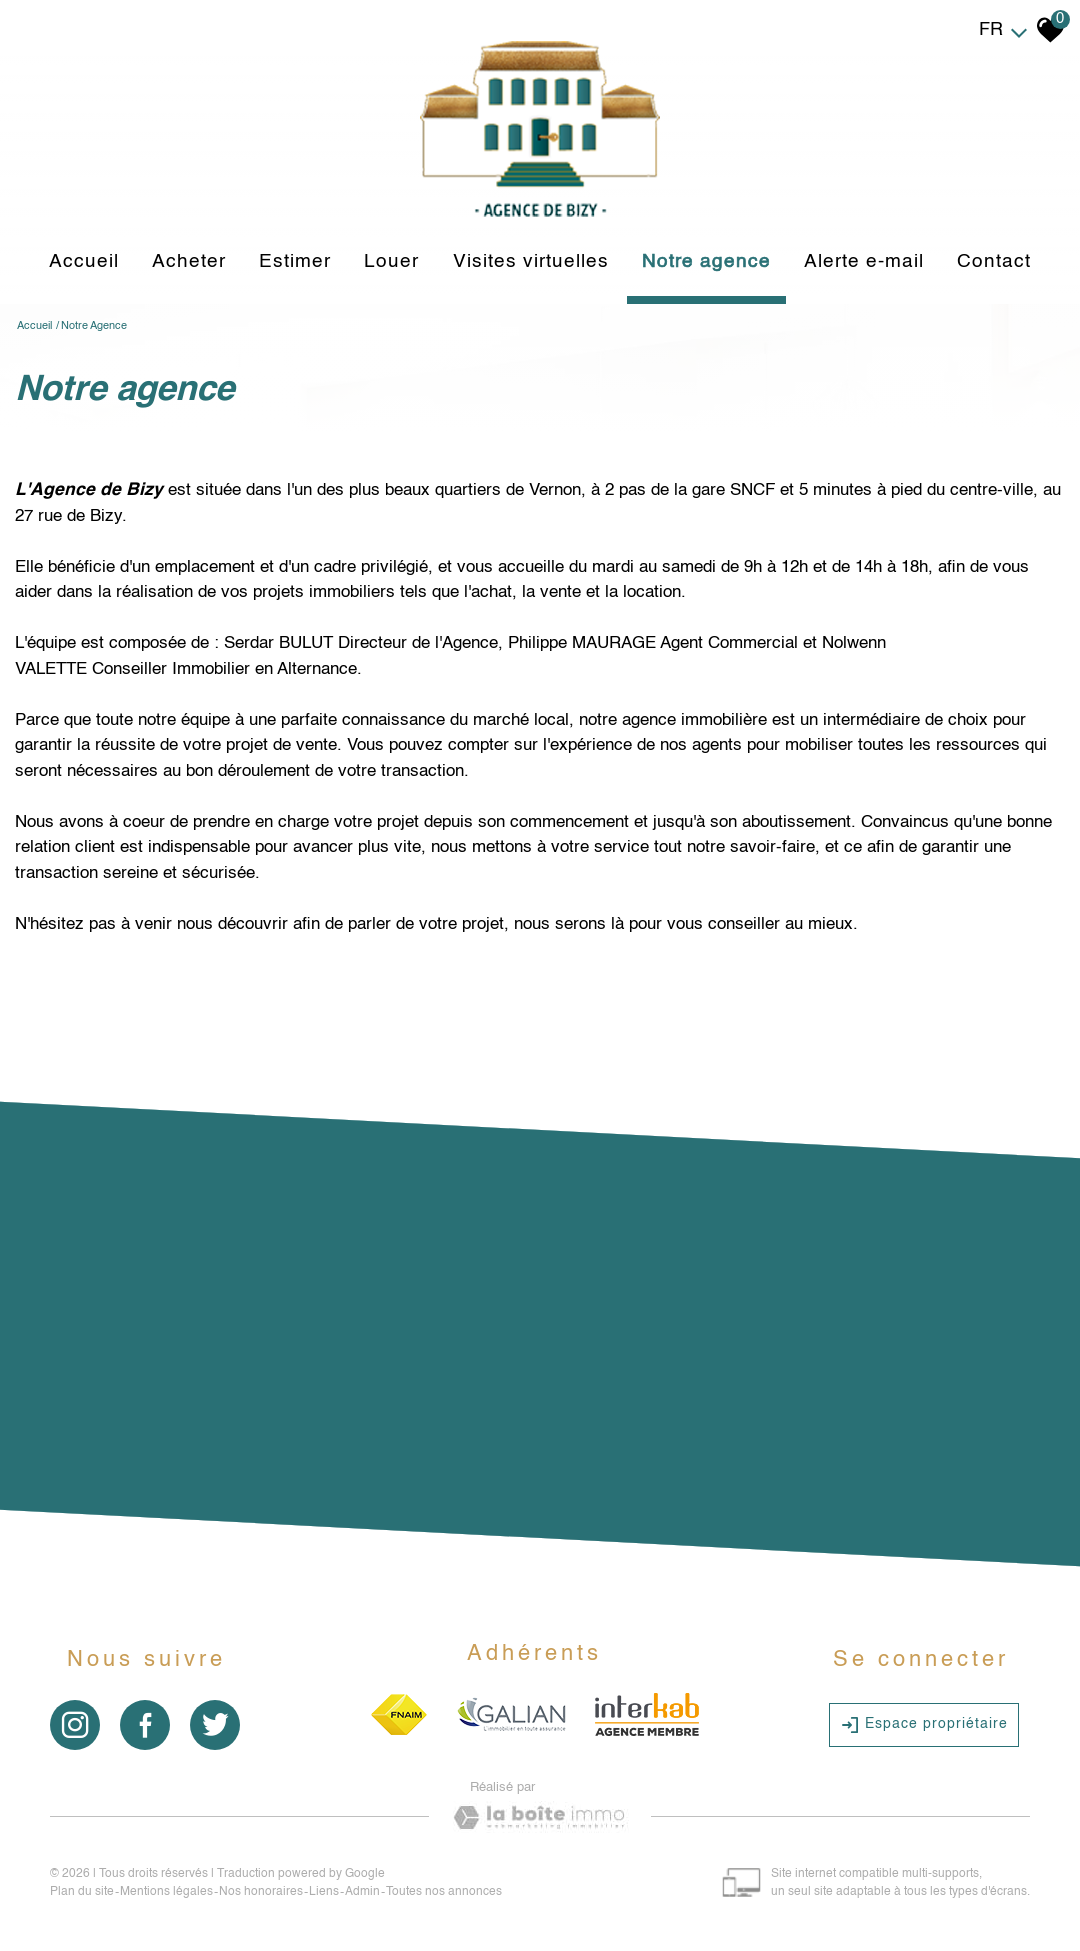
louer (391, 261)
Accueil (84, 261)
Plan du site (82, 1892)
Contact (994, 261)
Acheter (189, 261)
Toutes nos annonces (444, 1892)
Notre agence (706, 261)
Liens (324, 1892)
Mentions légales (166, 1892)
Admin (362, 1892)
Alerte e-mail (864, 261)
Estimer (295, 261)
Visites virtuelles (531, 261)
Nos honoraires (261, 1892)
